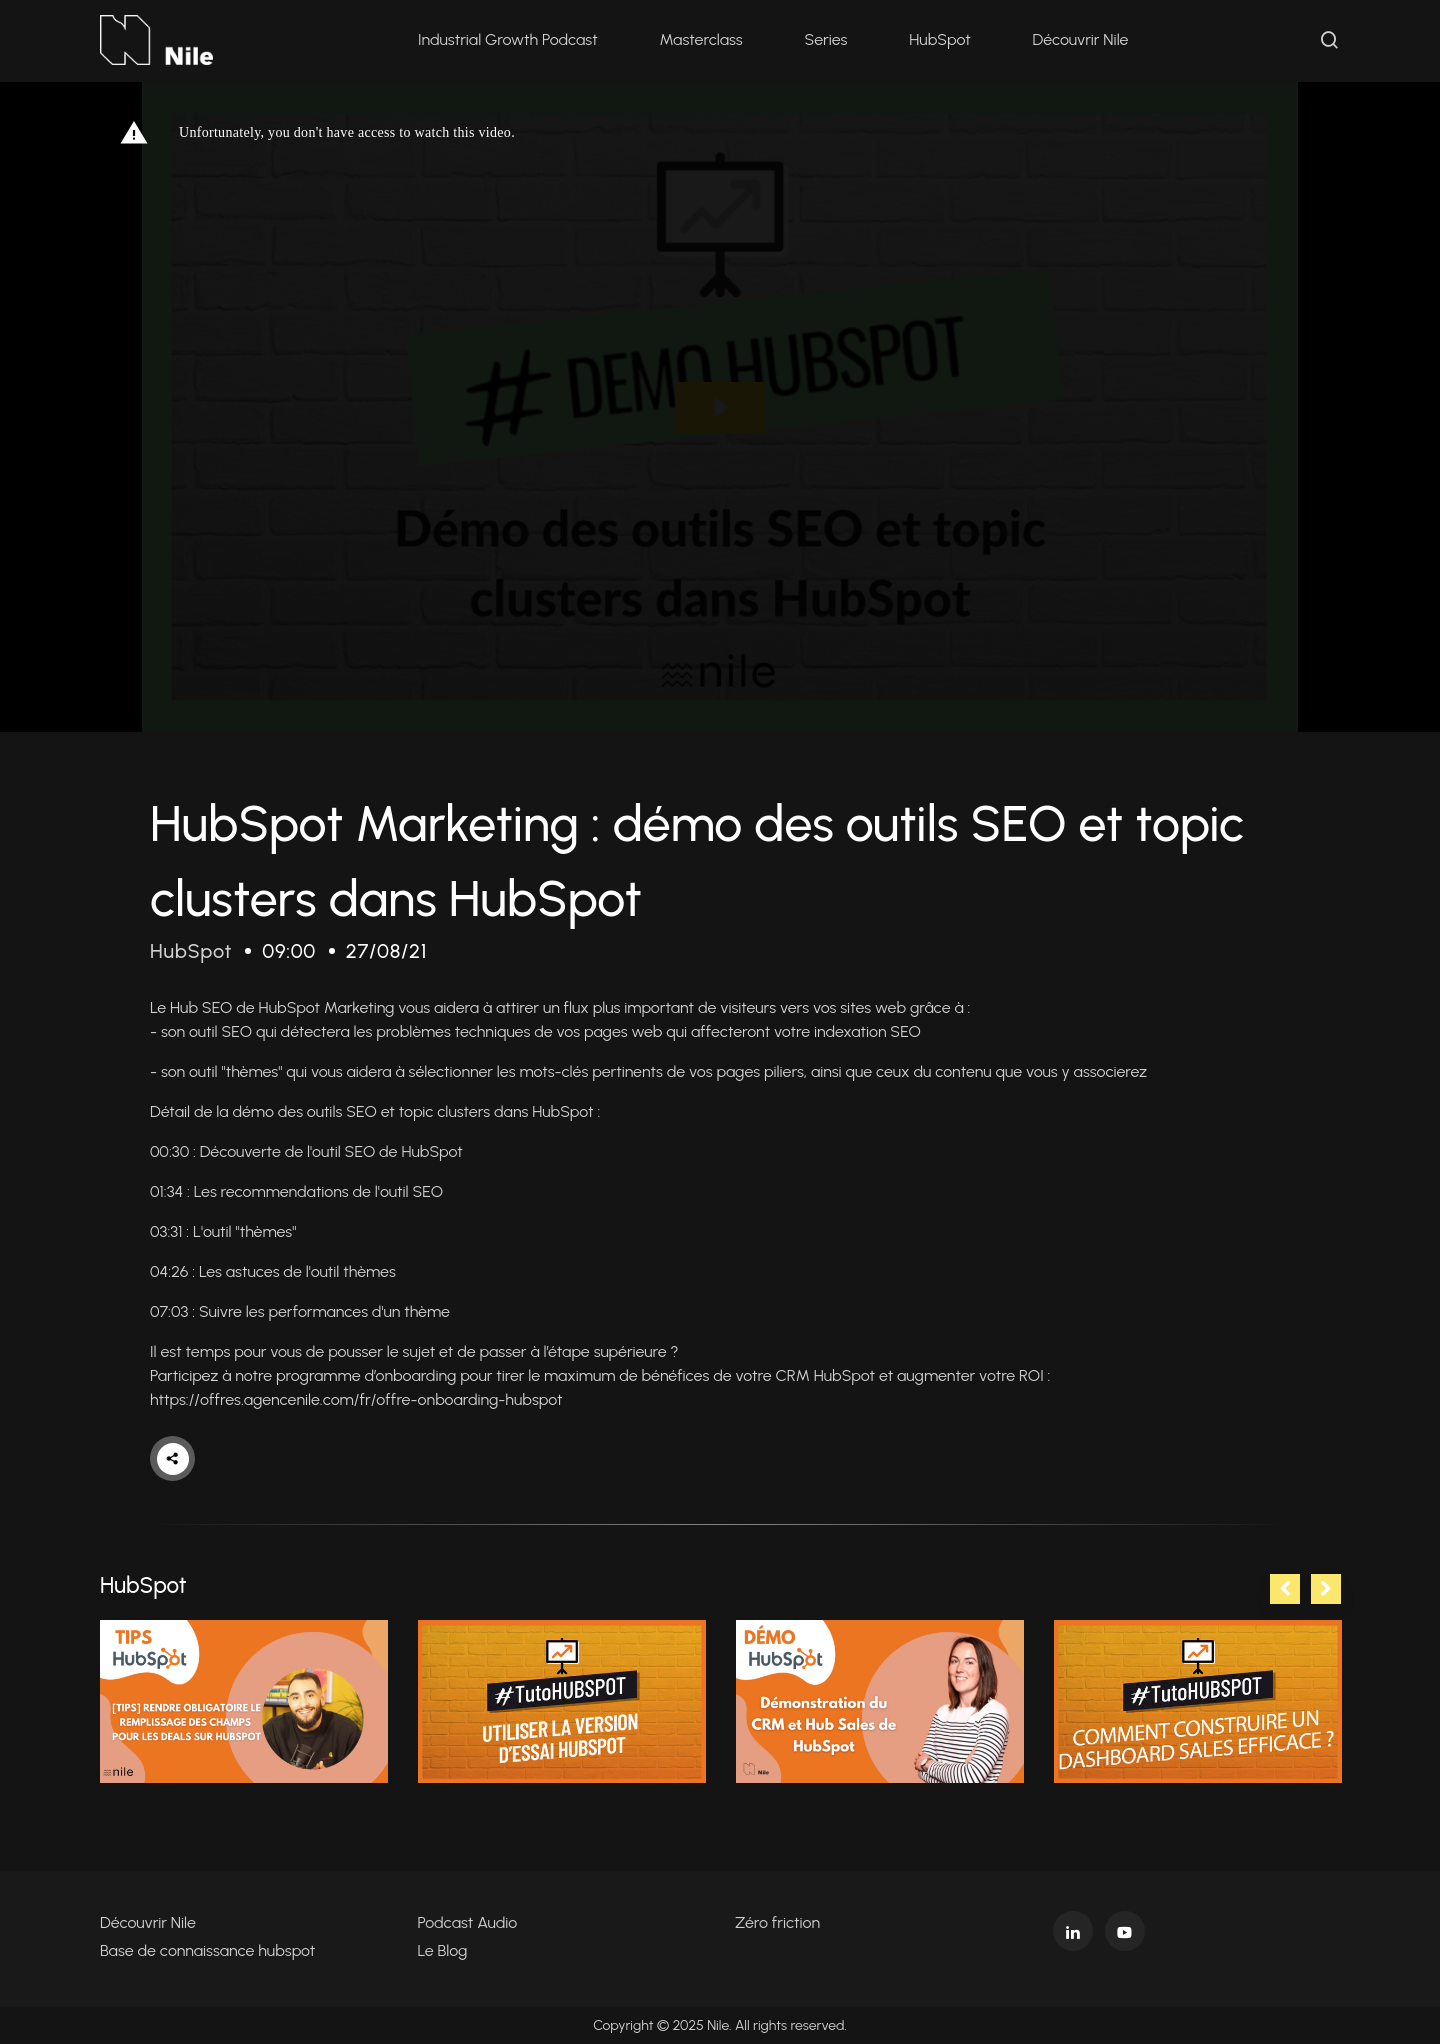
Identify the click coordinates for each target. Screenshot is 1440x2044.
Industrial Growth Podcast (508, 39)
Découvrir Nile (1081, 39)
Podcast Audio (468, 1922)
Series (826, 39)
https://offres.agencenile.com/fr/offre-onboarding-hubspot (356, 1399)
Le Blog (443, 1950)
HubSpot (939, 39)
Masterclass (701, 39)
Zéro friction (777, 1922)
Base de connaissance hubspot (207, 1950)
